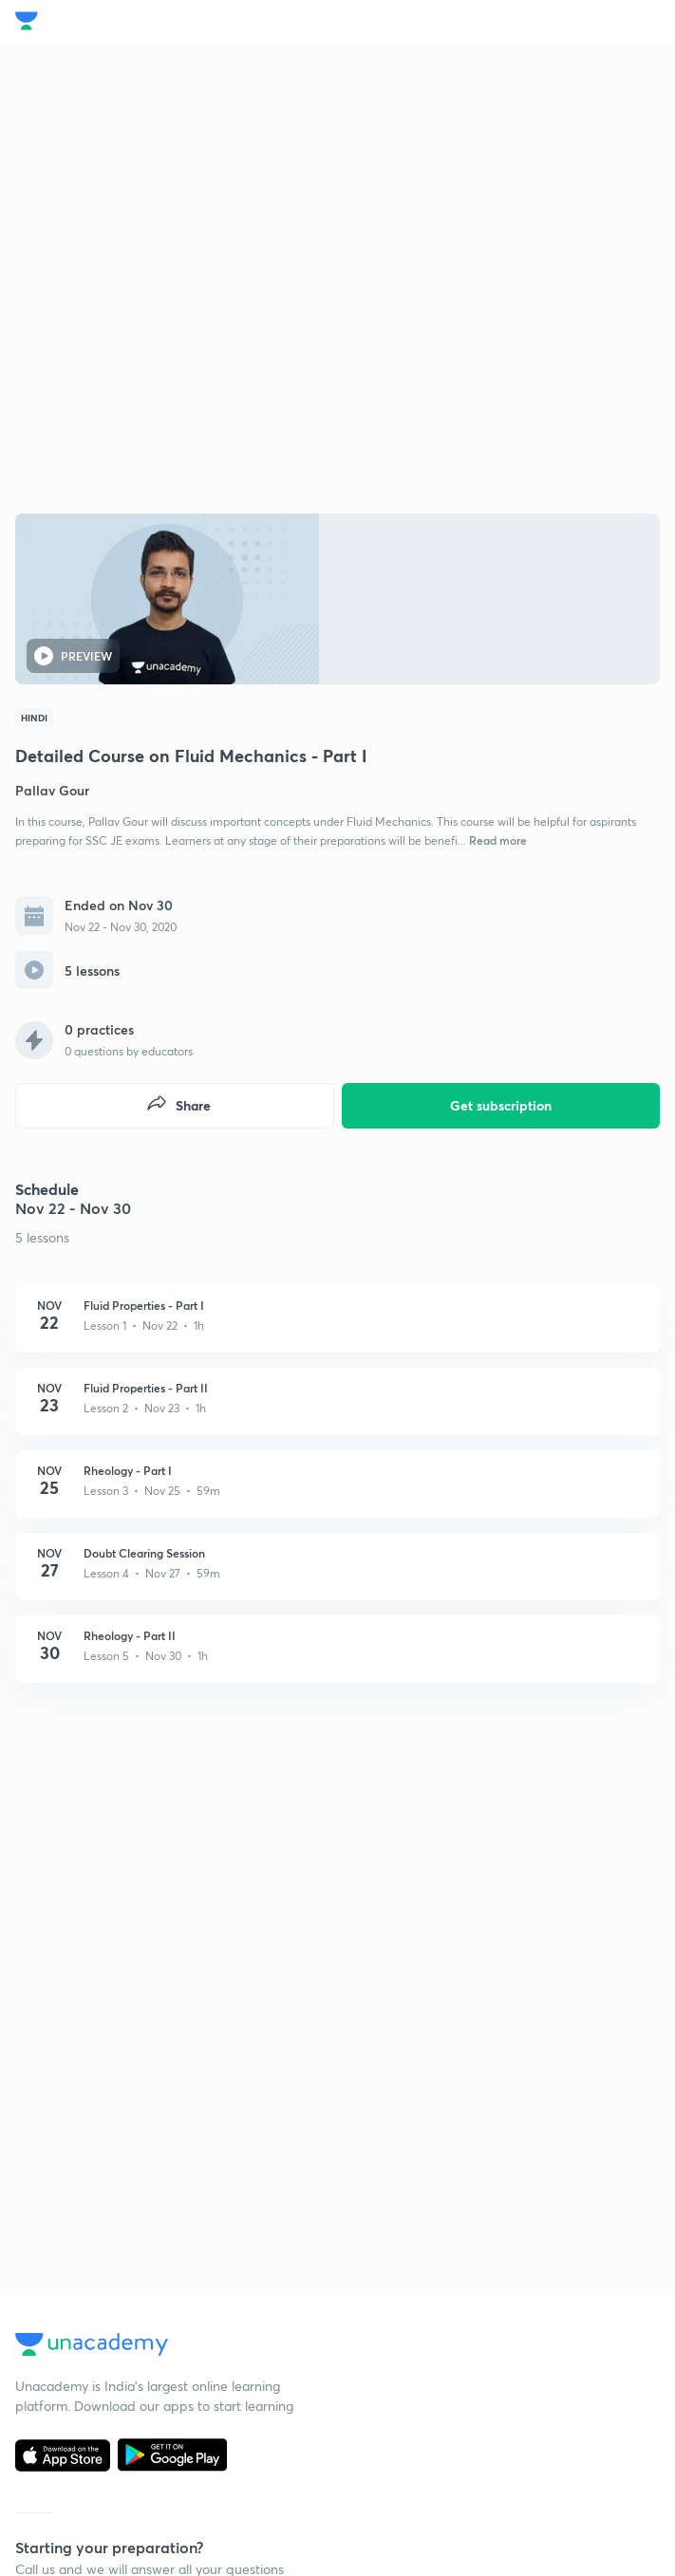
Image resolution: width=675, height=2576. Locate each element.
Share (178, 1105)
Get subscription (501, 1105)
